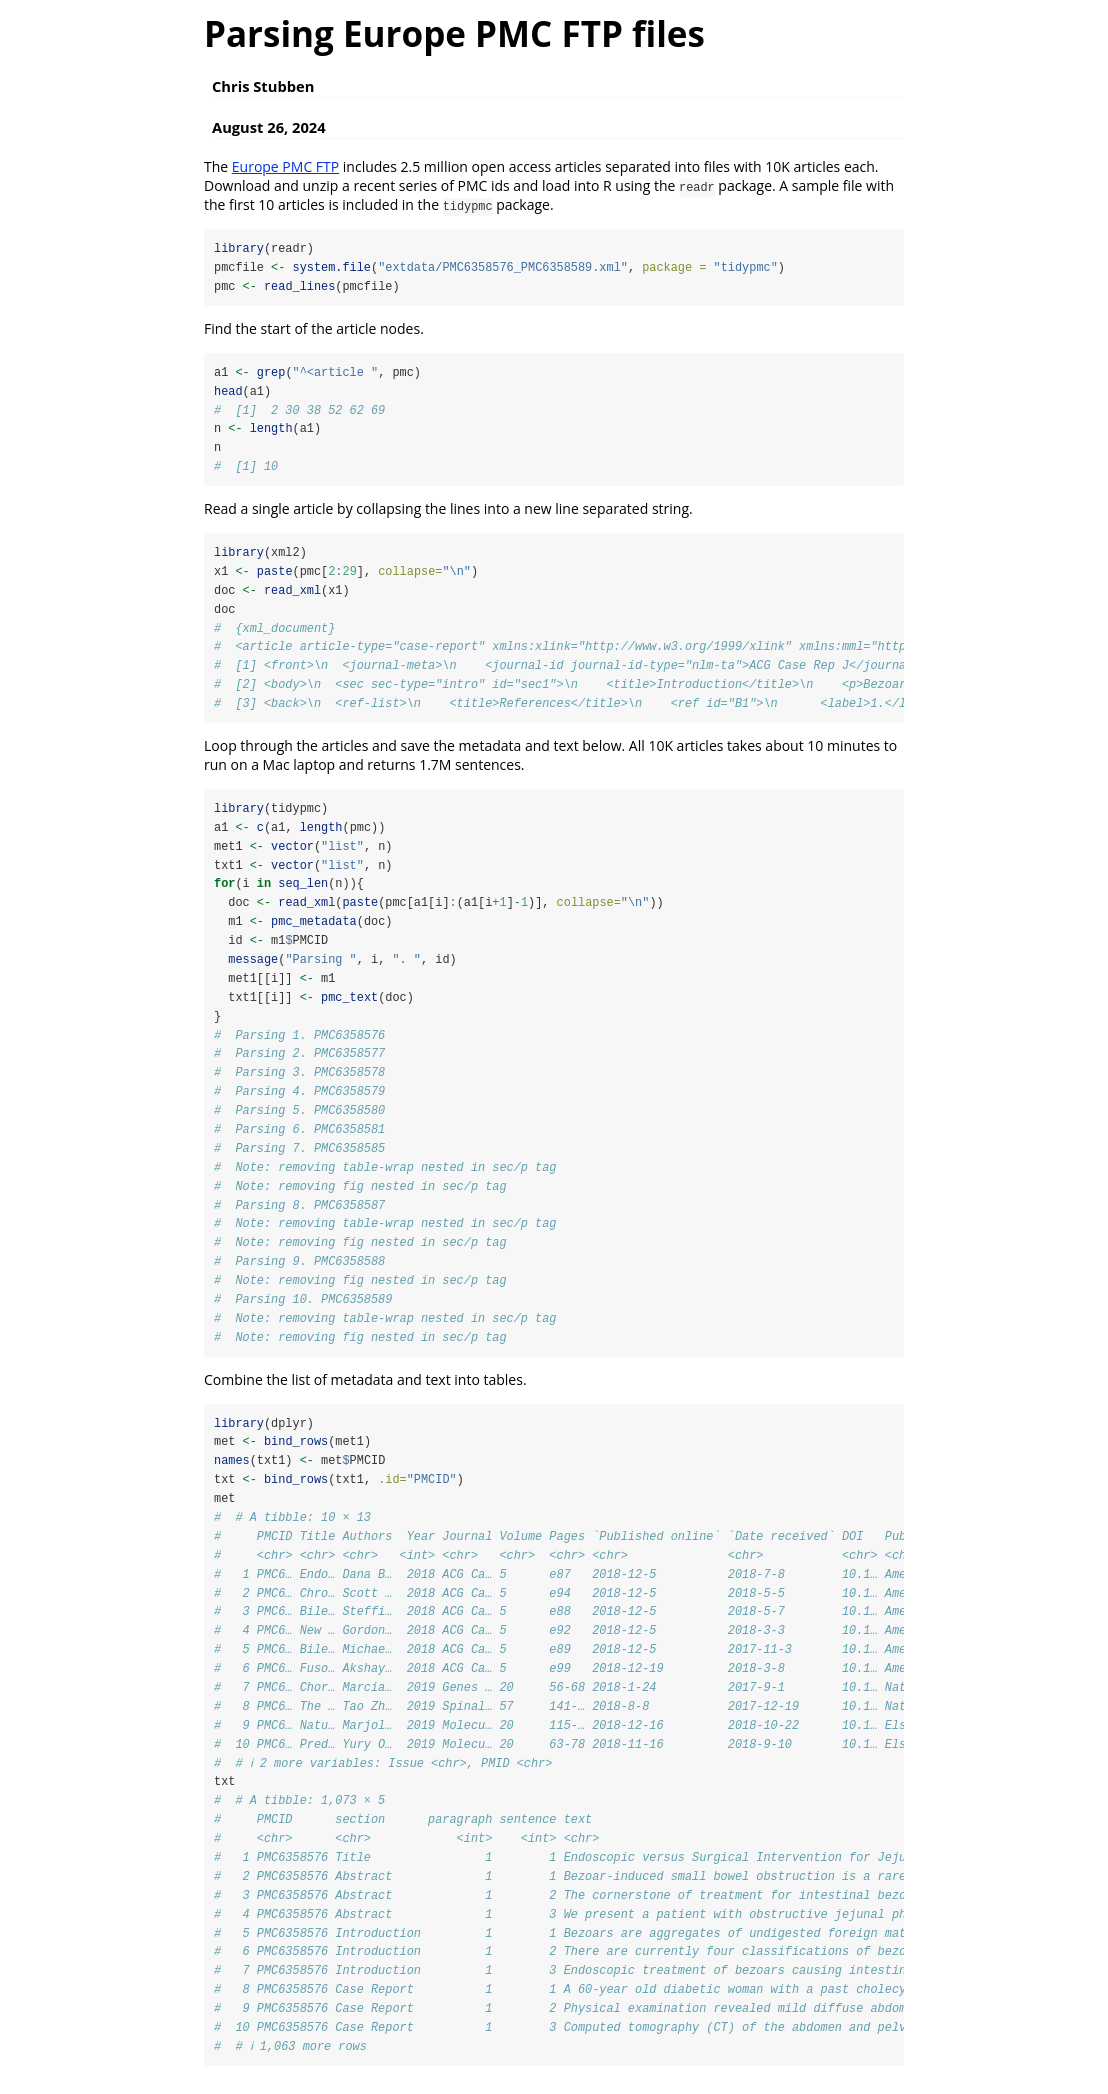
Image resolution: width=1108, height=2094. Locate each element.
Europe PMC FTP (285, 166)
